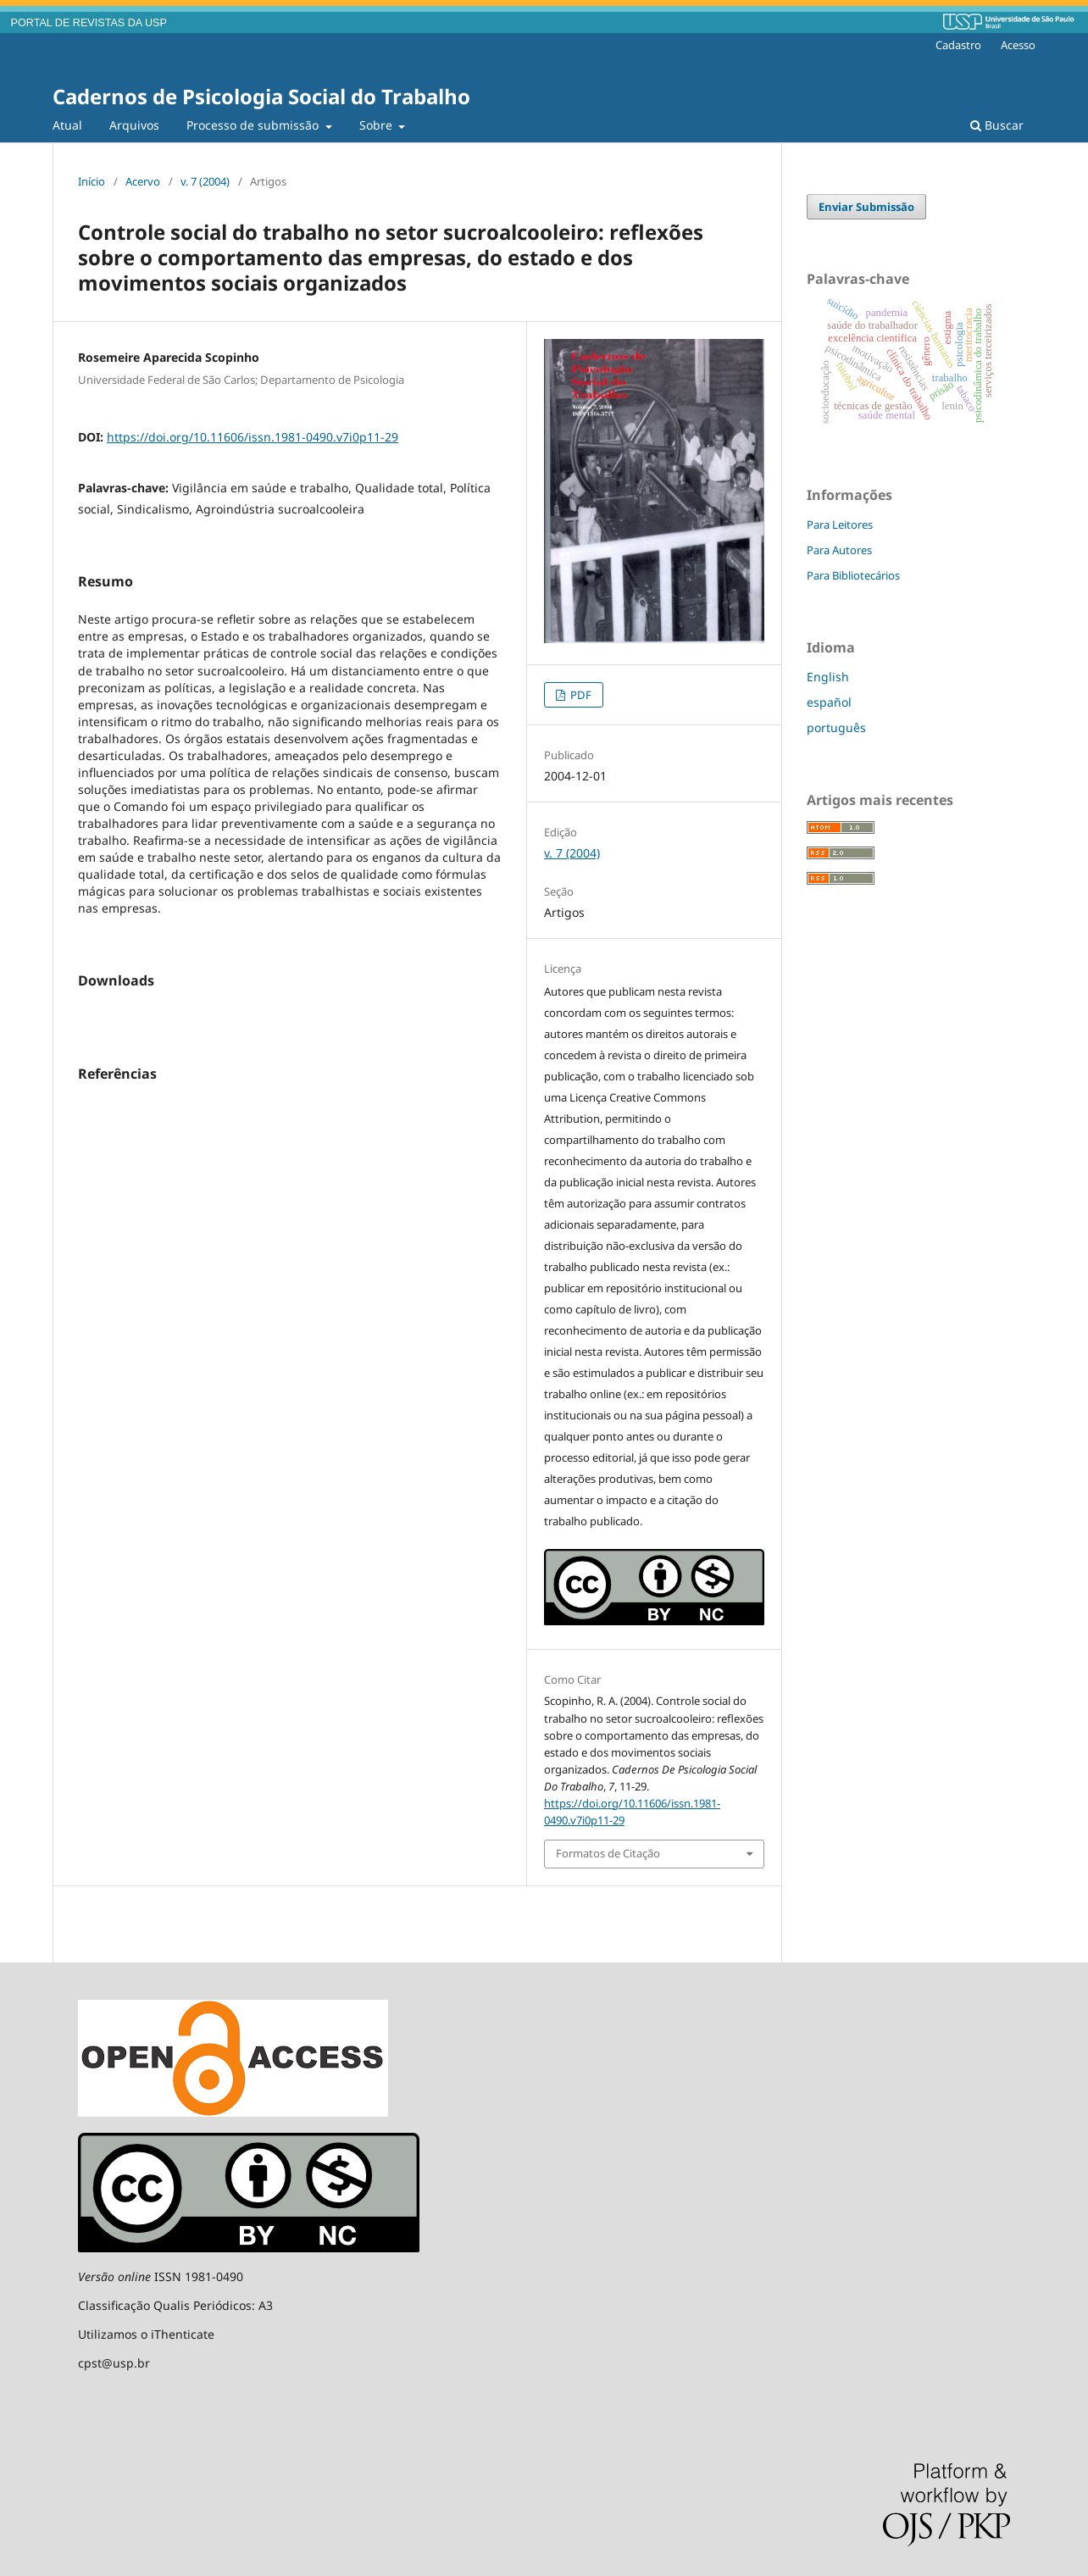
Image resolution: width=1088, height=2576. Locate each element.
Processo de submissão (254, 125)
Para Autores (839, 550)
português (836, 727)
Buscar (997, 125)
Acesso (1018, 45)
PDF (579, 694)
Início (91, 181)
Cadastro (958, 45)
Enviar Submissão (866, 206)
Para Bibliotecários (853, 575)
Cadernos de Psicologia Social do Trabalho (261, 96)
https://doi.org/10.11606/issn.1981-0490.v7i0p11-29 (252, 437)
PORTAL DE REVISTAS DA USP (89, 23)
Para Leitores (840, 524)
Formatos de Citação (608, 1853)
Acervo (142, 181)
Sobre (377, 125)
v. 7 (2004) (205, 181)
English (828, 677)
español (829, 702)
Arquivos (134, 125)
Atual (67, 125)
